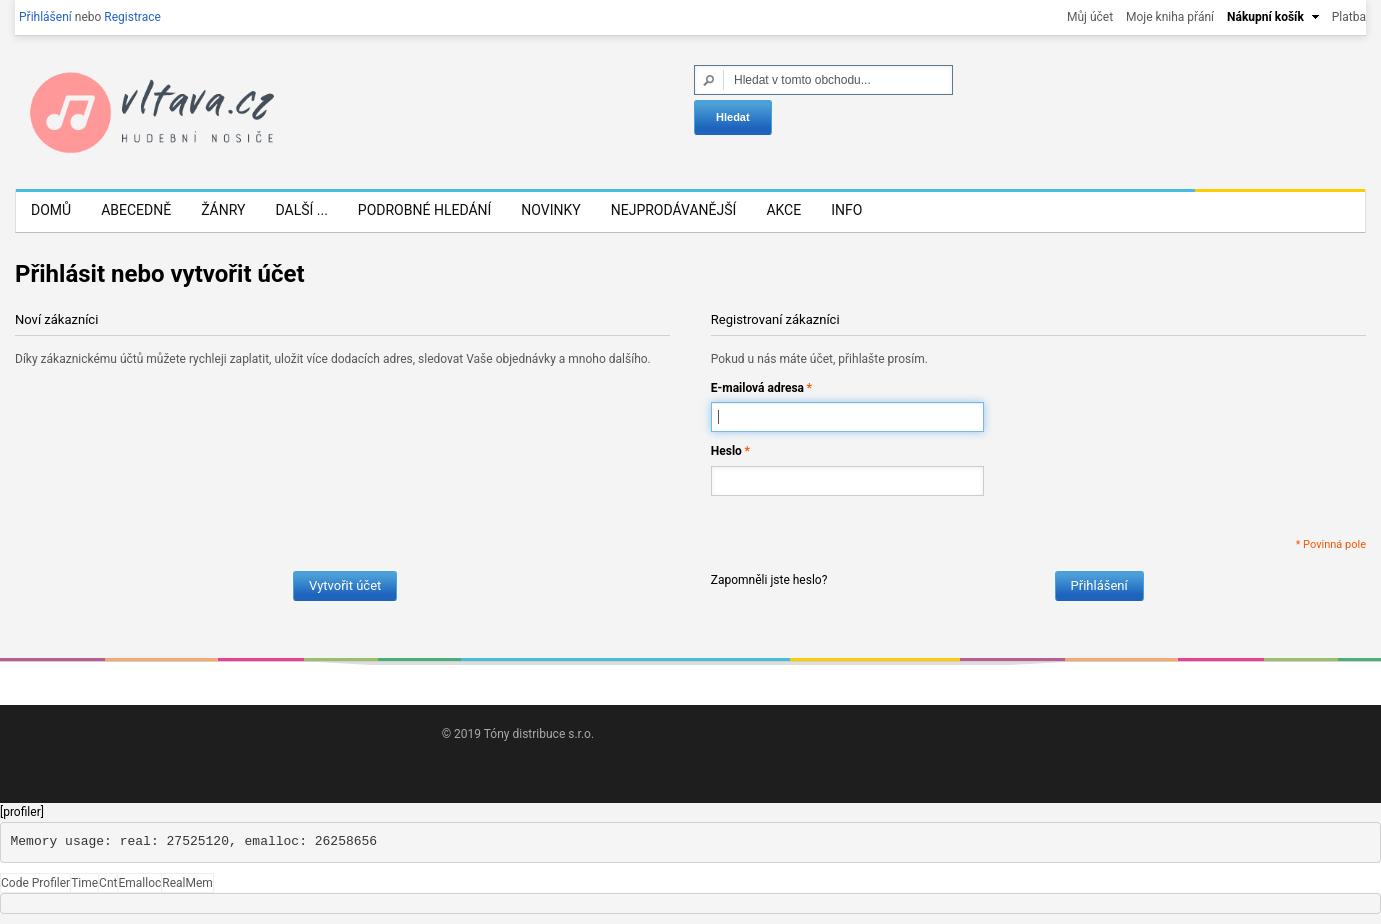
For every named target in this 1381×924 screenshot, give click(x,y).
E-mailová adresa (757, 388)
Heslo (726, 451)
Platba (1349, 17)
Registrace (132, 17)
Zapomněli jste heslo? (769, 580)
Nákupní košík (1265, 17)
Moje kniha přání (1170, 17)
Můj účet (1090, 17)
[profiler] (22, 812)
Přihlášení (45, 17)
